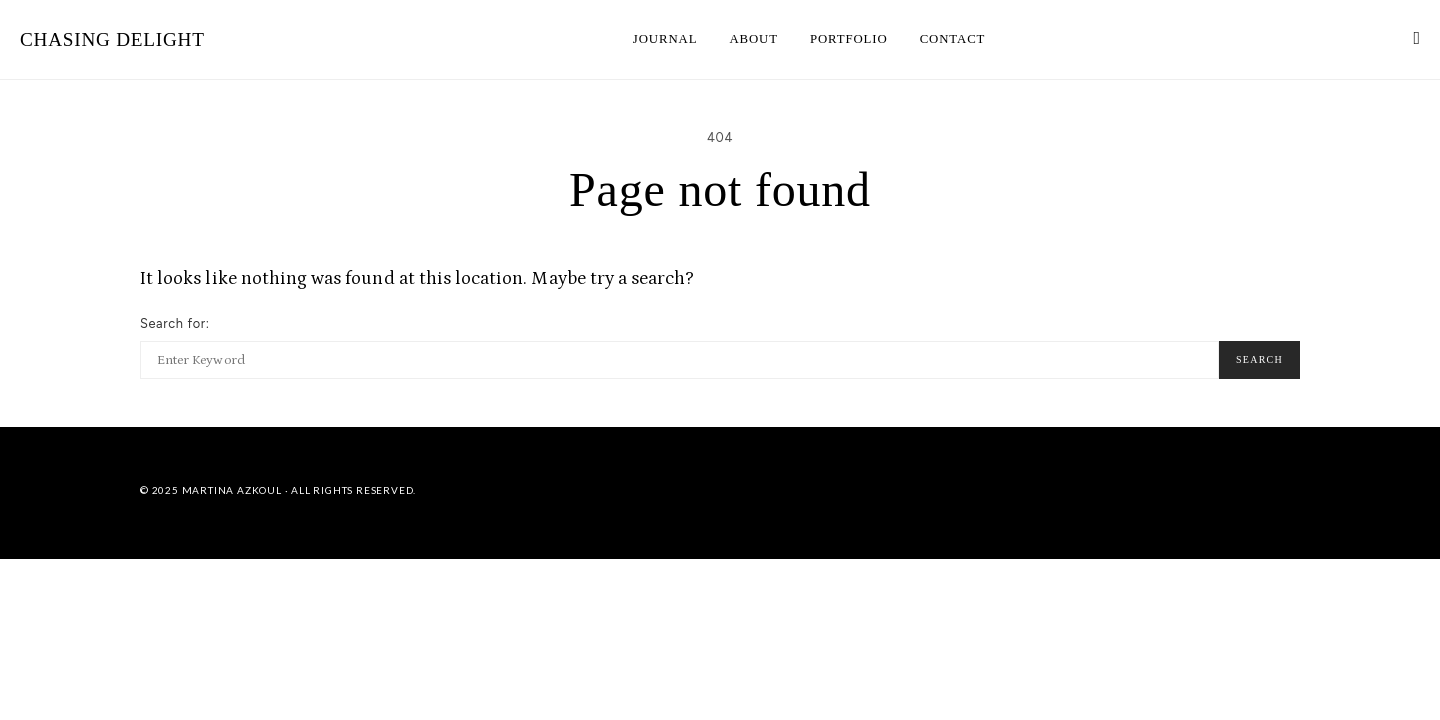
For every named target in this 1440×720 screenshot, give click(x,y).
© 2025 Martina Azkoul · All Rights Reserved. (278, 490)
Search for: (175, 323)
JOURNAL (665, 39)
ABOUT (753, 39)
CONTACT (953, 39)
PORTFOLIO (849, 39)
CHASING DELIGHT (112, 39)
